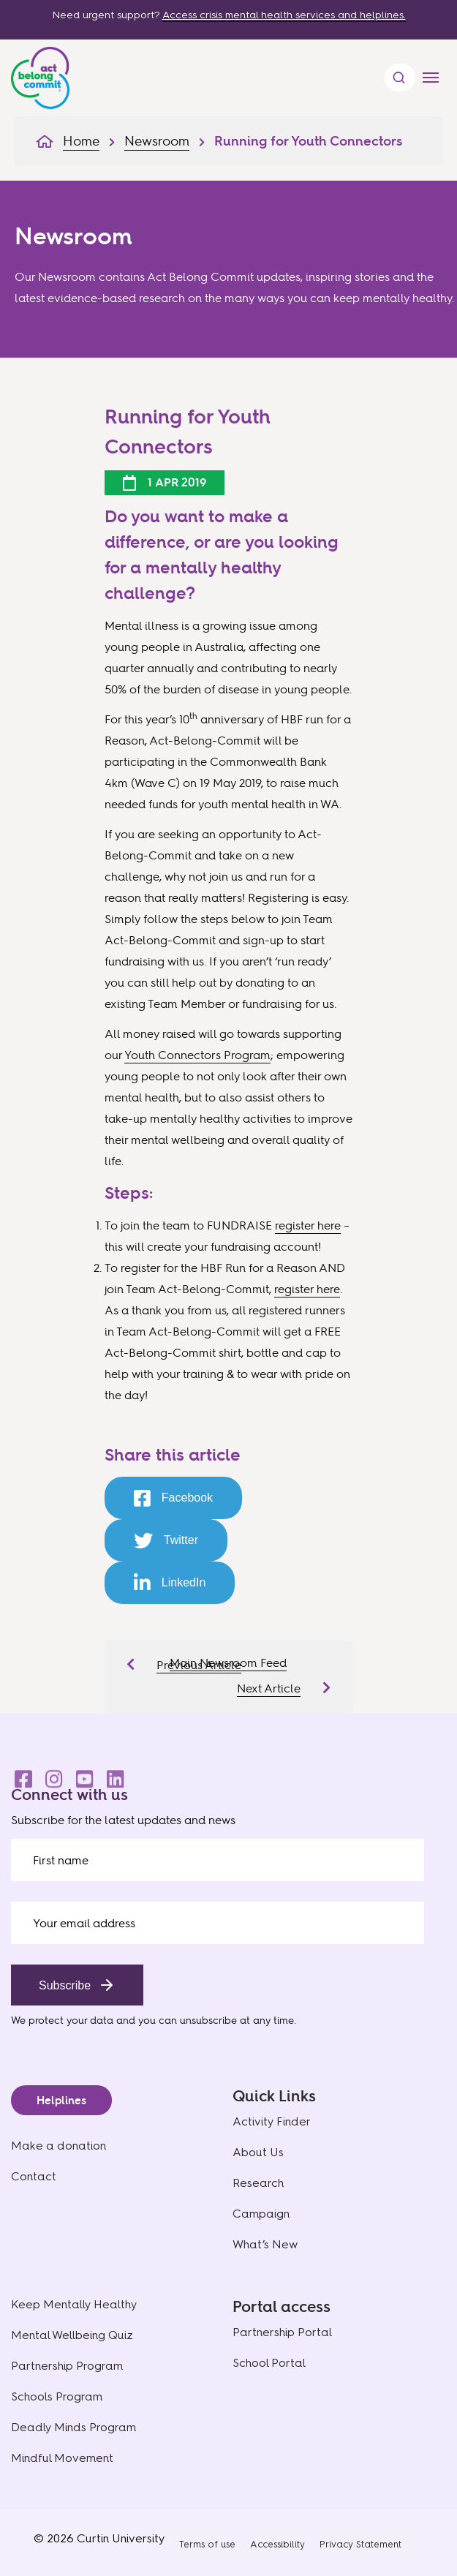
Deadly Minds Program (73, 2427)
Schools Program (56, 2396)
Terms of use (207, 2544)
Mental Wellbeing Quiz (72, 2335)
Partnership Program (67, 2366)
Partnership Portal (282, 2332)
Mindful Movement (62, 2458)
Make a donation (58, 2146)
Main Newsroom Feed (228, 1662)
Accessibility (277, 2544)
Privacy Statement (360, 2544)
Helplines (61, 2100)
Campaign (261, 2214)
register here (308, 1225)
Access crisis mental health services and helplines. (284, 15)
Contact (33, 2176)
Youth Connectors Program (197, 1055)
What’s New (265, 2244)
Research (258, 2183)
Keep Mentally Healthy (74, 2304)
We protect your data (62, 2020)
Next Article (269, 1688)
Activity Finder (272, 2121)
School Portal (269, 2363)
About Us (258, 2152)
